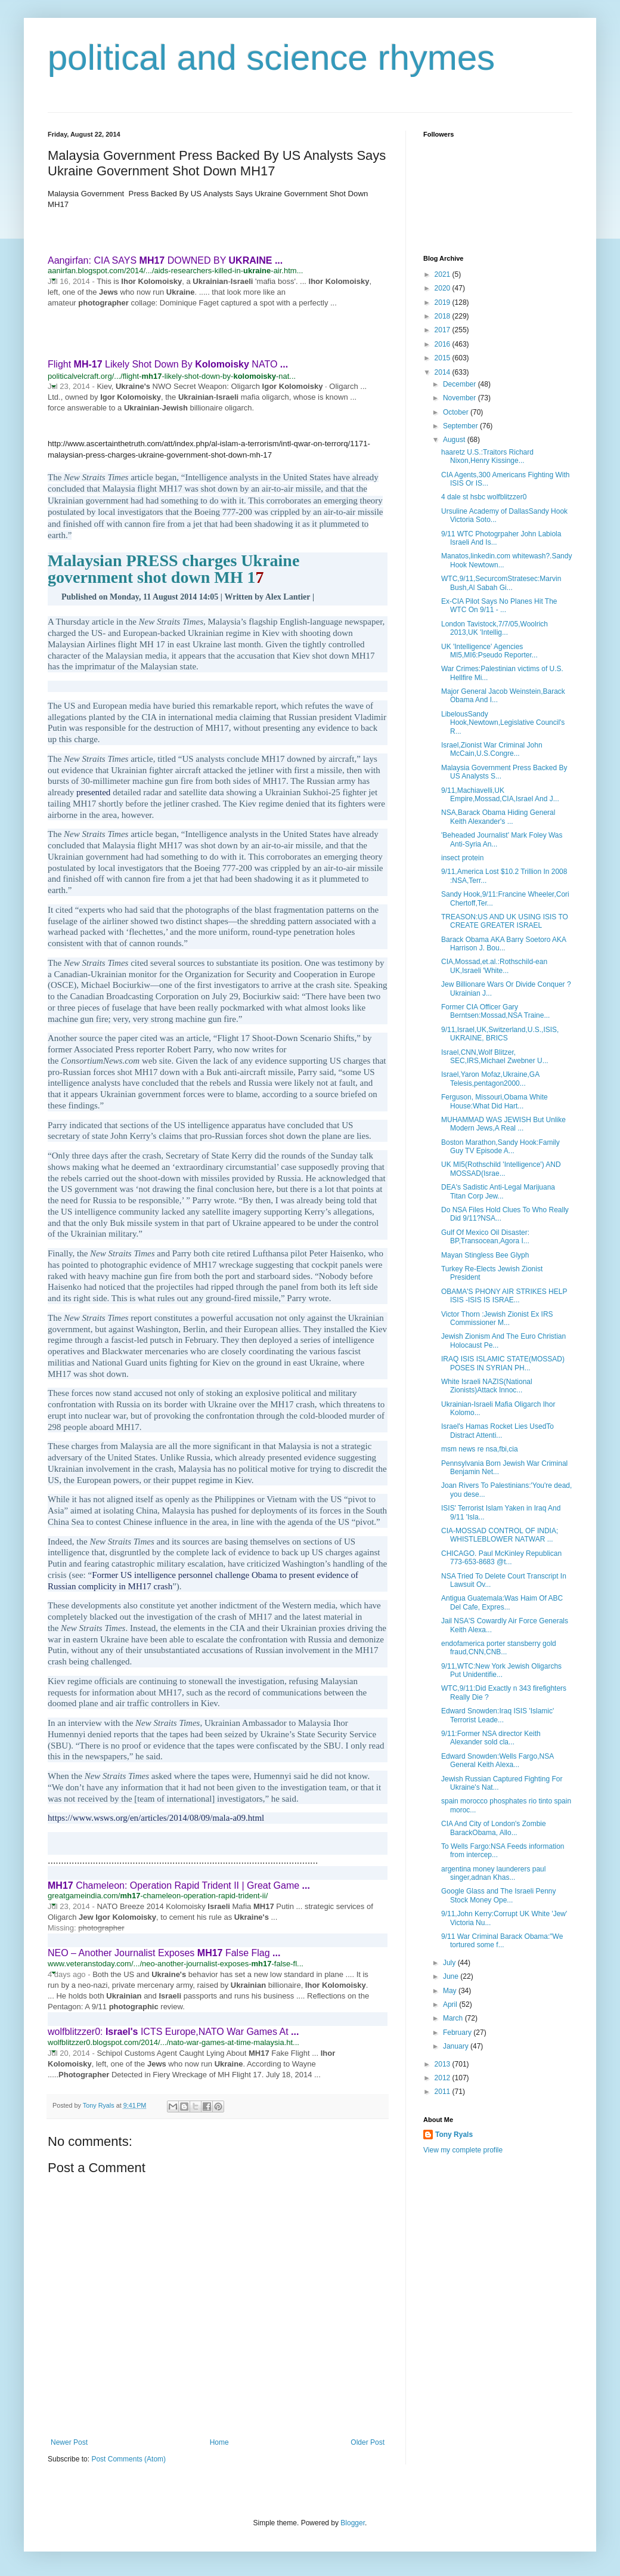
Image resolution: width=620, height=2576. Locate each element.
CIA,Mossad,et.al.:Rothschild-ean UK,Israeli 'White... (494, 965)
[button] (53, 279)
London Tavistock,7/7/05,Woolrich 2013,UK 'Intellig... (494, 628)
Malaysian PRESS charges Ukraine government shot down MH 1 (173, 568)
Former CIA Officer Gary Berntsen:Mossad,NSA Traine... (495, 1011)
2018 (443, 316)
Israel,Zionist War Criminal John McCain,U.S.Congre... (491, 749)
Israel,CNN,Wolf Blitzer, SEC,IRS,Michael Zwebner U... (494, 1056)
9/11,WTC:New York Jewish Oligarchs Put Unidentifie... (501, 1670)
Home (219, 2442)
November (460, 398)
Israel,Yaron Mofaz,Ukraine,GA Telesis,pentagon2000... (490, 1078)
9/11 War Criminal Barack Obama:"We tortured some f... (502, 1940)
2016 (443, 344)
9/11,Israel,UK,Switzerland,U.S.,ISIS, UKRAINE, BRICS (500, 1034)
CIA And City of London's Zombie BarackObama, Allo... (493, 1828)
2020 (443, 288)
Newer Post (69, 2442)
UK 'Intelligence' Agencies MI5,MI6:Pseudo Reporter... (489, 651)
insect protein (462, 858)
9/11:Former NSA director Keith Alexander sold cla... (491, 1737)
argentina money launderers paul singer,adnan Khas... (493, 1873)
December (460, 384)
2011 (443, 2091)
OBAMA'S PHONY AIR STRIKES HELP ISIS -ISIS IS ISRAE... (504, 1295)
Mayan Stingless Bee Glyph (485, 1255)
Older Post (368, 2442)
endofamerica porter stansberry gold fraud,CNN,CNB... (498, 1647)
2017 (443, 330)
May (450, 1991)
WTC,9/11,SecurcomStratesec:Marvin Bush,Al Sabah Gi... (501, 582)
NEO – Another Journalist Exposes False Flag (164, 1953)
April (451, 2004)
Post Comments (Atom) (128, 2459)
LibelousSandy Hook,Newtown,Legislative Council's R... (503, 723)
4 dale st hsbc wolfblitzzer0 (483, 497)
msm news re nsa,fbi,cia (479, 1449)
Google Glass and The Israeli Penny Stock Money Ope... (498, 1895)
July (450, 1963)
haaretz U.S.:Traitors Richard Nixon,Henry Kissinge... (487, 456)
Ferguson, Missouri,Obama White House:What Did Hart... (494, 1101)
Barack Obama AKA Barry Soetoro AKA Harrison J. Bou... (503, 943)
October (456, 412)
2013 (443, 2064)
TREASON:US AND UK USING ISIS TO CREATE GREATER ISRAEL (504, 921)
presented (93, 792)
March (454, 2018)
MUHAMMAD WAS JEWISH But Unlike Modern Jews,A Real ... (503, 1124)
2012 (443, 2078)
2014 (443, 372)
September (461, 426)
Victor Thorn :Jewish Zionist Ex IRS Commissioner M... (497, 1318)
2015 (443, 358)
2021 (443, 274)
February (458, 2032)
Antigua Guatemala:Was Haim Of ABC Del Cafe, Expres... (502, 1602)
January (456, 2046)
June (451, 1976)
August (455, 439)
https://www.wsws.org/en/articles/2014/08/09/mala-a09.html (156, 1818)
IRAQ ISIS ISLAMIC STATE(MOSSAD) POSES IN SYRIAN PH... (503, 1363)
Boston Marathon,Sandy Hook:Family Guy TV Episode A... (500, 1146)
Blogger (352, 2523)
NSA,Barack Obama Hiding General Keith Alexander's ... (498, 816)
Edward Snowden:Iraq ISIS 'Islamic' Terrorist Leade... (497, 1715)
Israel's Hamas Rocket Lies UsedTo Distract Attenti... (497, 1430)
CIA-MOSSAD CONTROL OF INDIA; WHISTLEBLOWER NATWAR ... (499, 1535)
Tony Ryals (454, 2134)
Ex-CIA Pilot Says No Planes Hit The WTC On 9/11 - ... (499, 605)
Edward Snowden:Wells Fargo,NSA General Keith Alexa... (497, 1760)
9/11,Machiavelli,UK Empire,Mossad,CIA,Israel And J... (500, 794)
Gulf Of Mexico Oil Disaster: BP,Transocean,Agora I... (485, 1236)
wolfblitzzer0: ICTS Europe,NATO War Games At (173, 2032)
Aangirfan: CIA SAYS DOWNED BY (165, 260)
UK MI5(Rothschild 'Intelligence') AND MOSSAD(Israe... (501, 1168)
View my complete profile (463, 2150)
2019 (443, 302)
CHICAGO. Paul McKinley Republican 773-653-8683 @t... (501, 1557)
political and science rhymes (271, 58)
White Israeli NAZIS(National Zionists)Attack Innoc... (486, 1385)
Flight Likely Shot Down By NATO (168, 364)
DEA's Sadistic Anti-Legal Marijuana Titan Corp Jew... (498, 1191)
